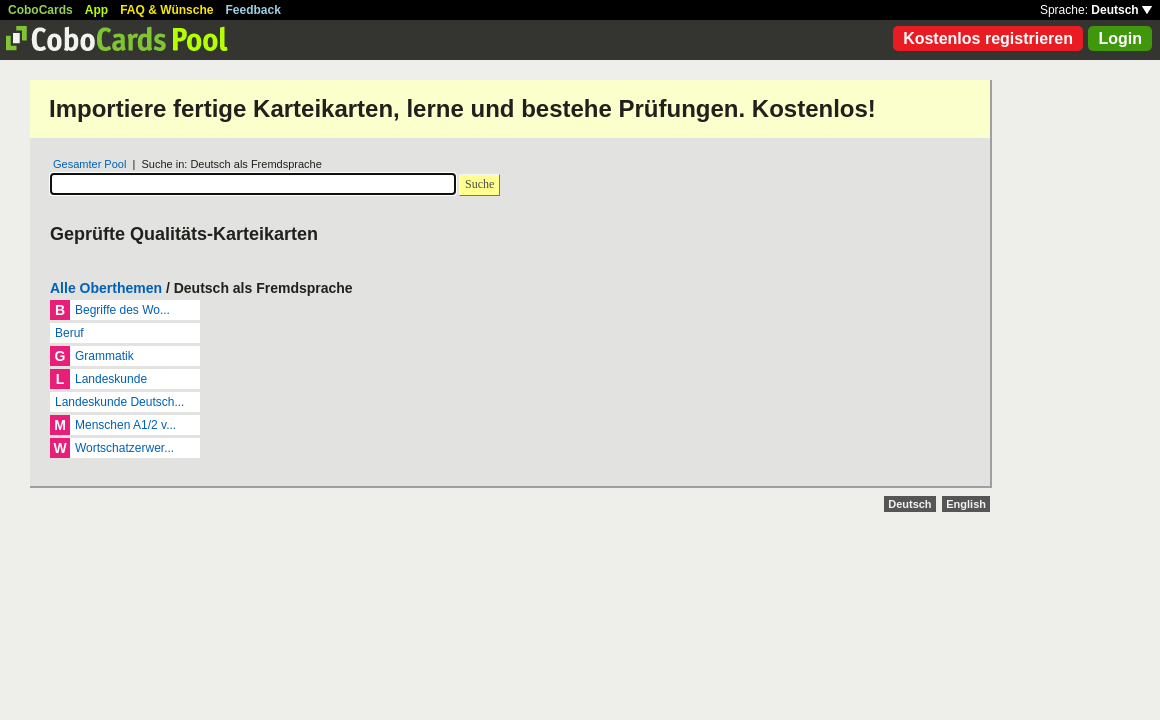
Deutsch (1121, 10)
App (96, 10)
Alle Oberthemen (106, 288)
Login (1120, 38)
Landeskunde (111, 379)
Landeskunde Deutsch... (119, 402)
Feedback (253, 10)
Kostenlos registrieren (988, 38)
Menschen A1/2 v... (125, 425)
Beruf (69, 333)
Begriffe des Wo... (122, 310)
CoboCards (40, 10)
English (966, 504)
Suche (479, 184)
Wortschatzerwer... (124, 448)
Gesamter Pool (89, 164)
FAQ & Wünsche (166, 10)
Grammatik (104, 356)
